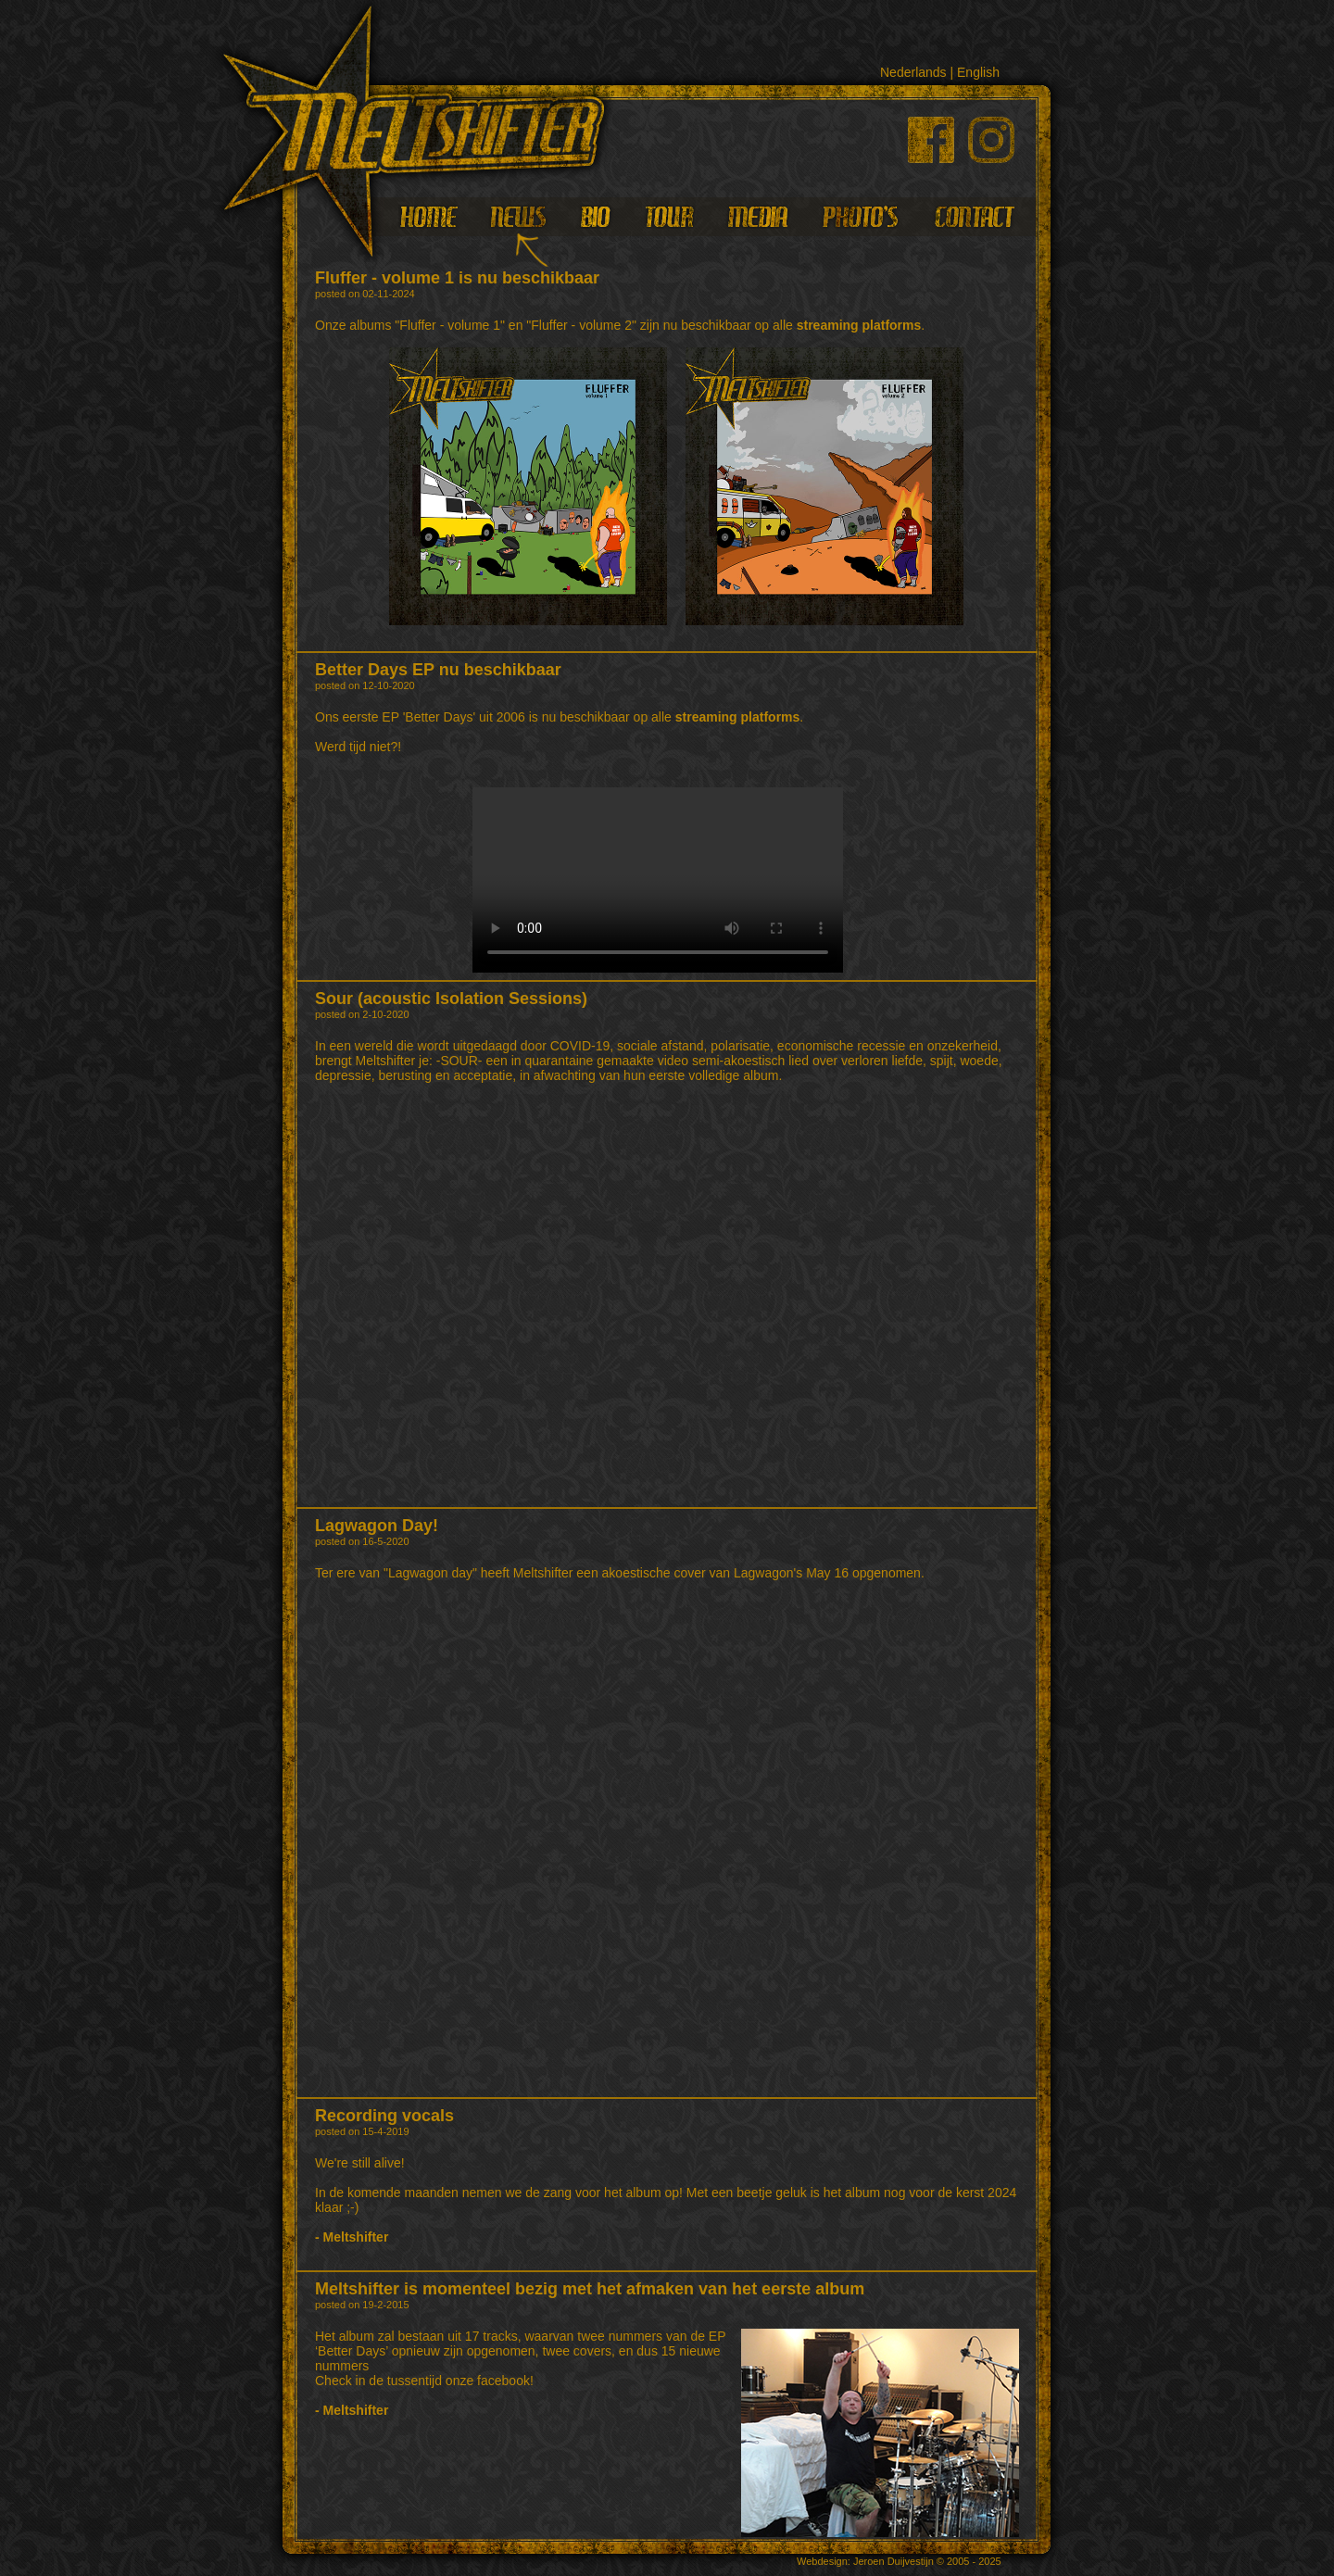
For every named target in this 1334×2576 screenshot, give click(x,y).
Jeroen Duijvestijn (893, 2561)
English (978, 72)
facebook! (505, 2380)
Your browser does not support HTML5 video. (657, 880)
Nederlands (913, 72)
